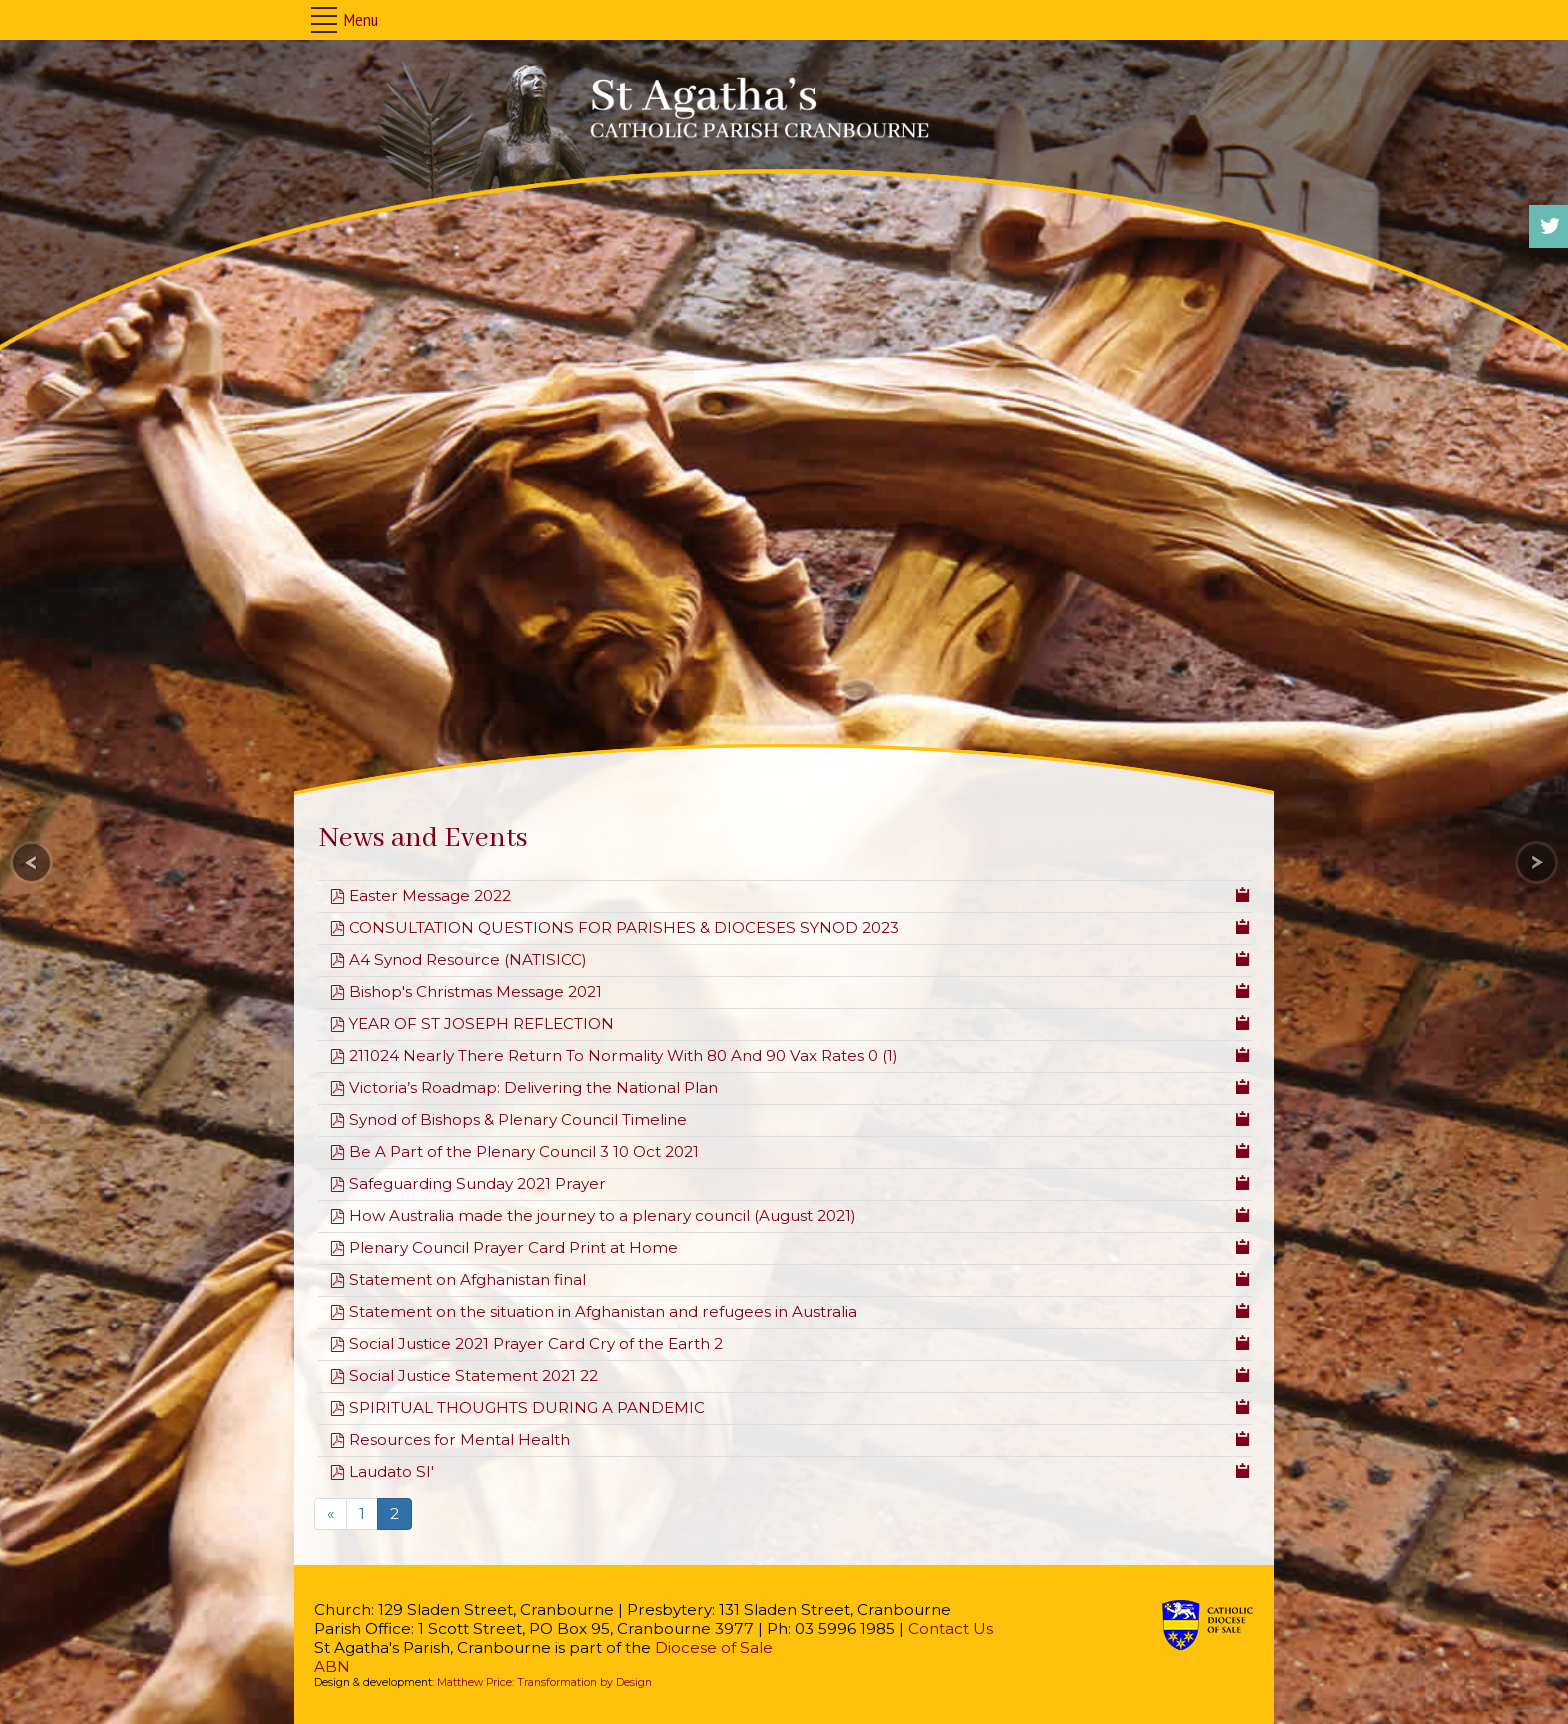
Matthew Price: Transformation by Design (544, 1682)
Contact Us (950, 1628)
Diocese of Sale (714, 1647)
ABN (332, 1666)
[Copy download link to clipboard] (1243, 893)
